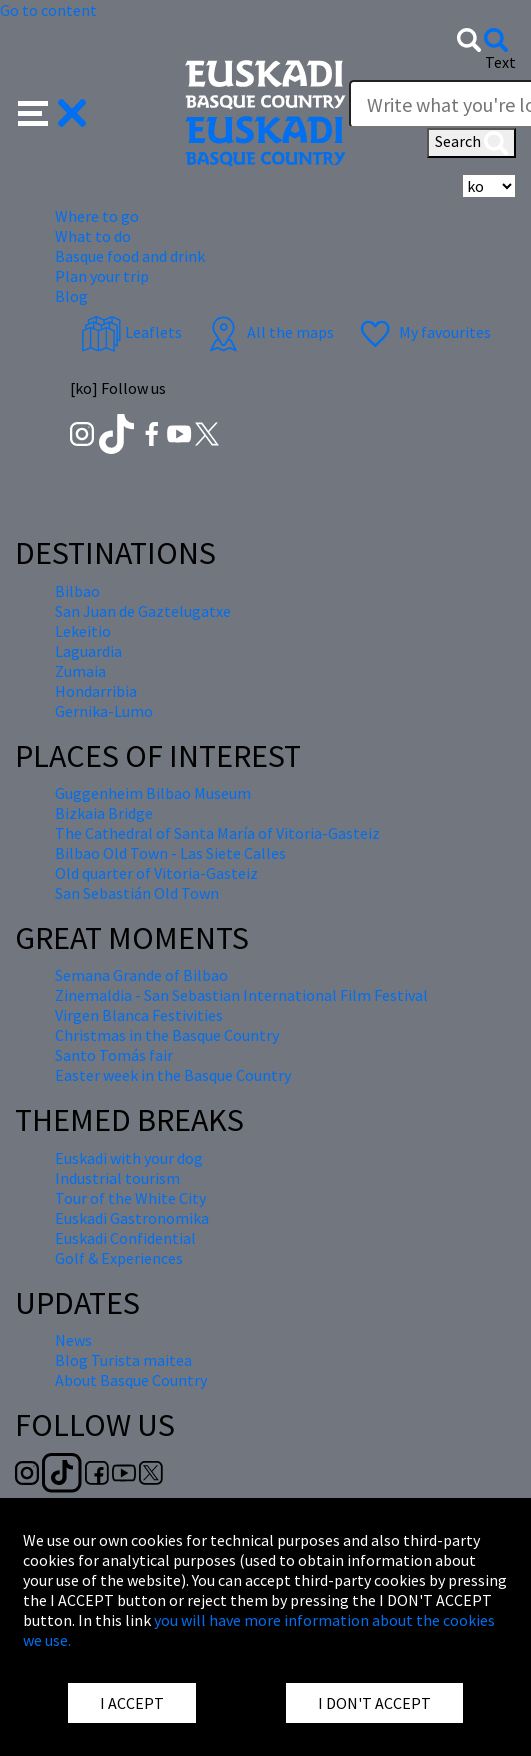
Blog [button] (71, 296)
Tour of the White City (130, 1198)
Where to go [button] (97, 216)
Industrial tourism (117, 1178)
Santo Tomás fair (114, 1055)
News (73, 1340)
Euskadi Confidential (125, 1238)
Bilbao (77, 591)
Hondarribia (96, 691)
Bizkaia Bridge (104, 813)
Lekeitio (83, 631)
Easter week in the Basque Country (173, 1075)
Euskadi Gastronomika (132, 1218)
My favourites (423, 332)
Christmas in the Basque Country (167, 1035)
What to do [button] (93, 236)
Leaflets (131, 332)
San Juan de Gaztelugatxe (143, 611)
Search (471, 143)
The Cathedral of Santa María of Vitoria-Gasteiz (217, 833)
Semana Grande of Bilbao (141, 975)
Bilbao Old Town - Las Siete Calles (170, 853)
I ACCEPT (132, 1703)
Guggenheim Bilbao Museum (153, 793)
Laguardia (88, 651)
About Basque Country (131, 1380)
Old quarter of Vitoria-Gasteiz (156, 873)
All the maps (268, 332)
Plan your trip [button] (102, 276)
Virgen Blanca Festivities (139, 1015)
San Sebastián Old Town (137, 893)
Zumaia (80, 671)
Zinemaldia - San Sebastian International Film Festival (241, 995)
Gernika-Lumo (104, 711)
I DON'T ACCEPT (374, 1703)
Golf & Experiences (119, 1258)
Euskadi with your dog (129, 1158)
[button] (52, 111)
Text (500, 62)
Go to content (48, 10)
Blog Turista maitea (123, 1360)
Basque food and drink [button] (130, 256)
